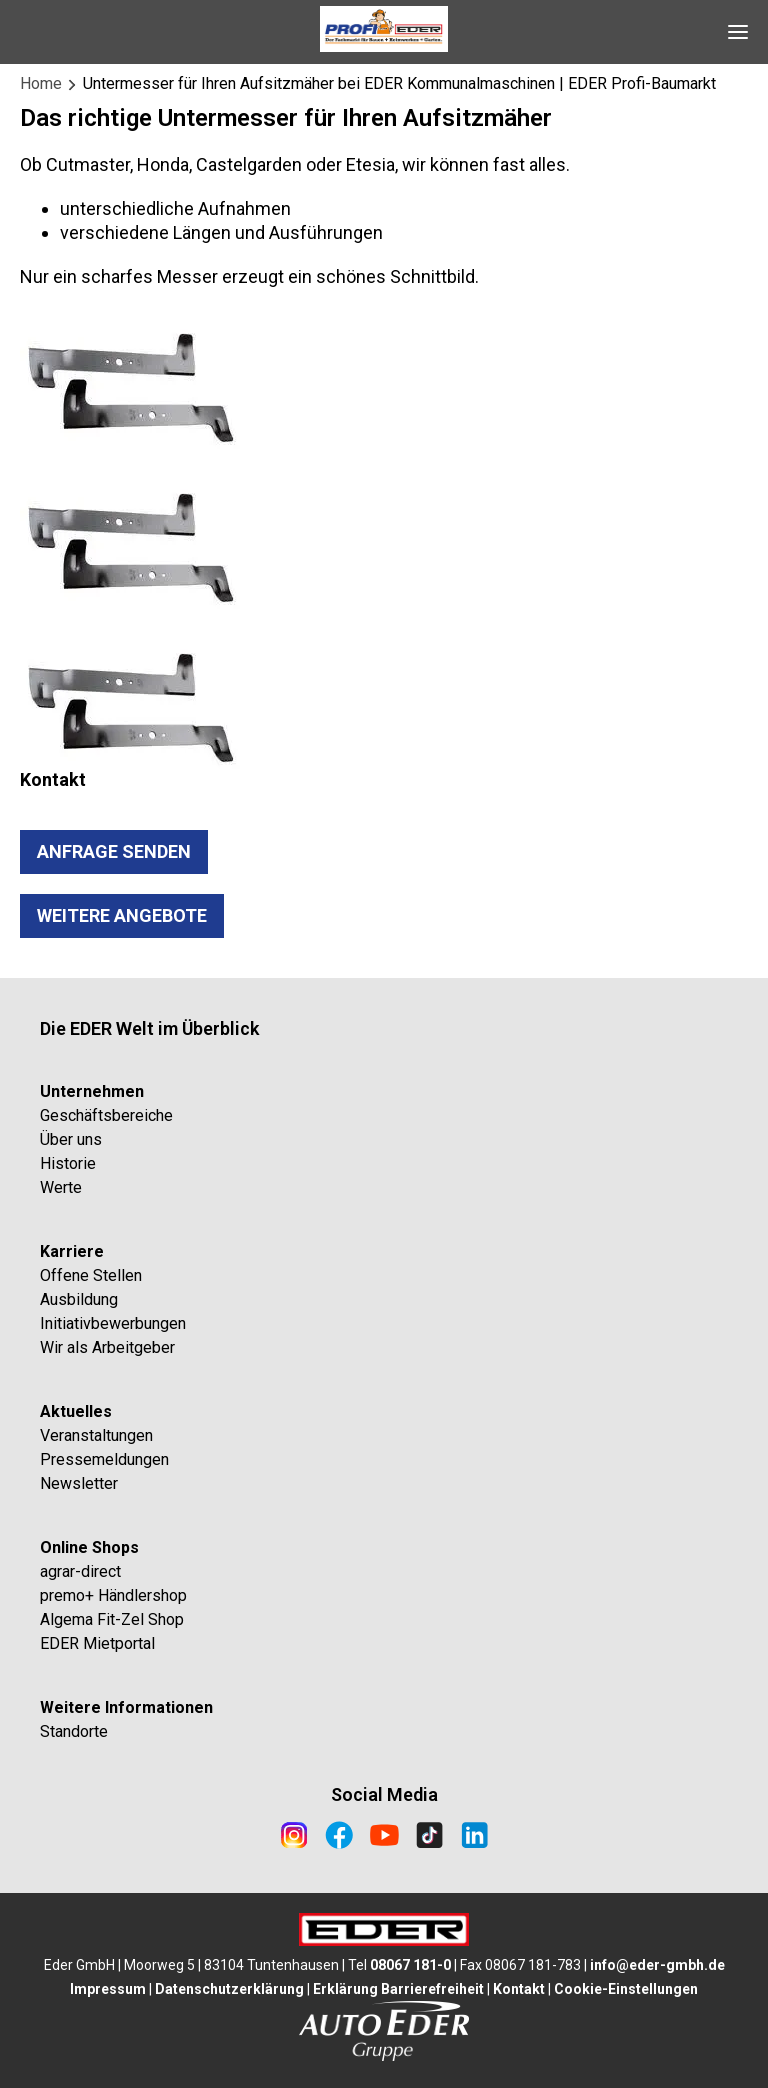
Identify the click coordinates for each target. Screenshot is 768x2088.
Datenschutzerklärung (229, 1989)
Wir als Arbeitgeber (107, 1347)
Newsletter (79, 1483)
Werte (61, 1187)
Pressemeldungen (104, 1459)
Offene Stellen (91, 1275)
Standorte (74, 1731)
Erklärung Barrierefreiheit (398, 1989)
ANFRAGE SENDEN (114, 851)
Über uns (71, 1139)
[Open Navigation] (738, 32)
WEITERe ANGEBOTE (122, 915)
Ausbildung (79, 1299)
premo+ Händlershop (113, 1595)
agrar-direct (80, 1571)
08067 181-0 (410, 1965)
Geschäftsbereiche (106, 1115)
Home (41, 83)
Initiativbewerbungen (113, 1323)
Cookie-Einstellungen (626, 1989)
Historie (68, 1163)
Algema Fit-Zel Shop (112, 1619)
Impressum (108, 1989)
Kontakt (519, 1989)
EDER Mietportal (97, 1643)
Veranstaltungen (96, 1435)
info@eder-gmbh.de (657, 1965)
